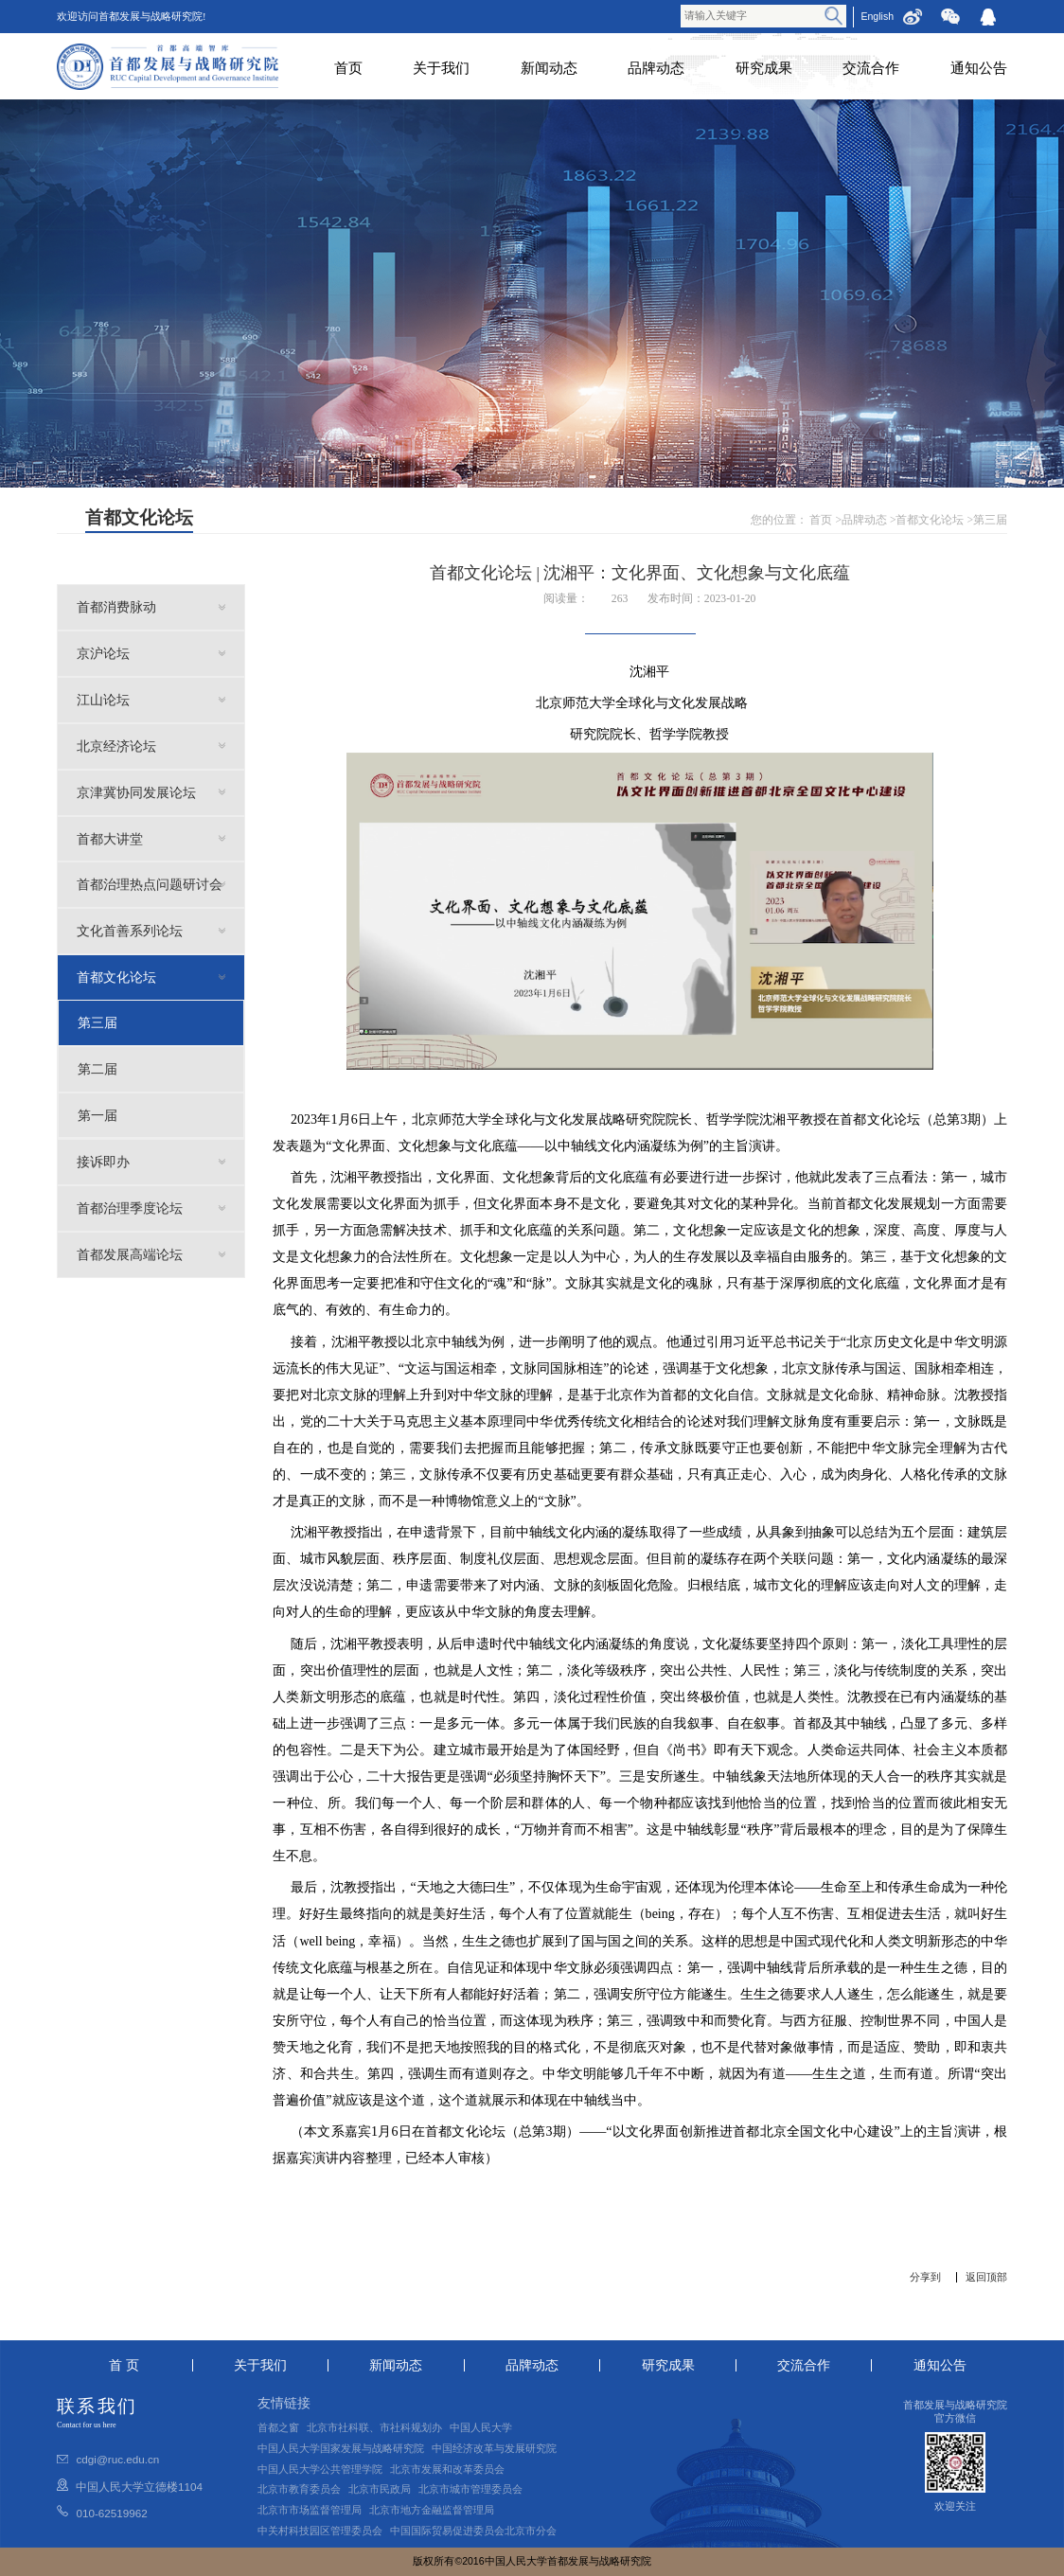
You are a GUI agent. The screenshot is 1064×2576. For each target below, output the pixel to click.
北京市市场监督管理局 (309, 2509)
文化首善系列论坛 (130, 930)
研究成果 (764, 68)
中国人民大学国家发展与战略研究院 (340, 2448)
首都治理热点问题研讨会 (149, 884)
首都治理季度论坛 (130, 1208)
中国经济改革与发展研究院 (494, 2448)
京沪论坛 (103, 653)
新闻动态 (549, 68)
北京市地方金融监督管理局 (431, 2509)
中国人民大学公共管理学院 (319, 2469)
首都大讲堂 (110, 838)
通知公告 (978, 68)
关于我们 (441, 68)
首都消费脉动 (116, 606)
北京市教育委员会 (299, 2489)
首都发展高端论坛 (130, 1254)
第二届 (97, 1068)
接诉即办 (103, 1161)
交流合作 (870, 68)
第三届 (990, 520)
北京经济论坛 (116, 746)
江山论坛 (103, 699)
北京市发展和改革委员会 (447, 2469)
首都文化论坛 (930, 520)
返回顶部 (986, 2277)
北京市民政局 (379, 2489)
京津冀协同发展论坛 (136, 792)
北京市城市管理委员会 (470, 2489)
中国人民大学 (481, 2427)
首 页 (124, 2364)
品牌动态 (656, 68)
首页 (348, 68)
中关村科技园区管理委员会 (319, 2530)
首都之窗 (278, 2427)
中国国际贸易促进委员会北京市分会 (473, 2530)
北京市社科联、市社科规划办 (374, 2427)
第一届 (97, 1115)
